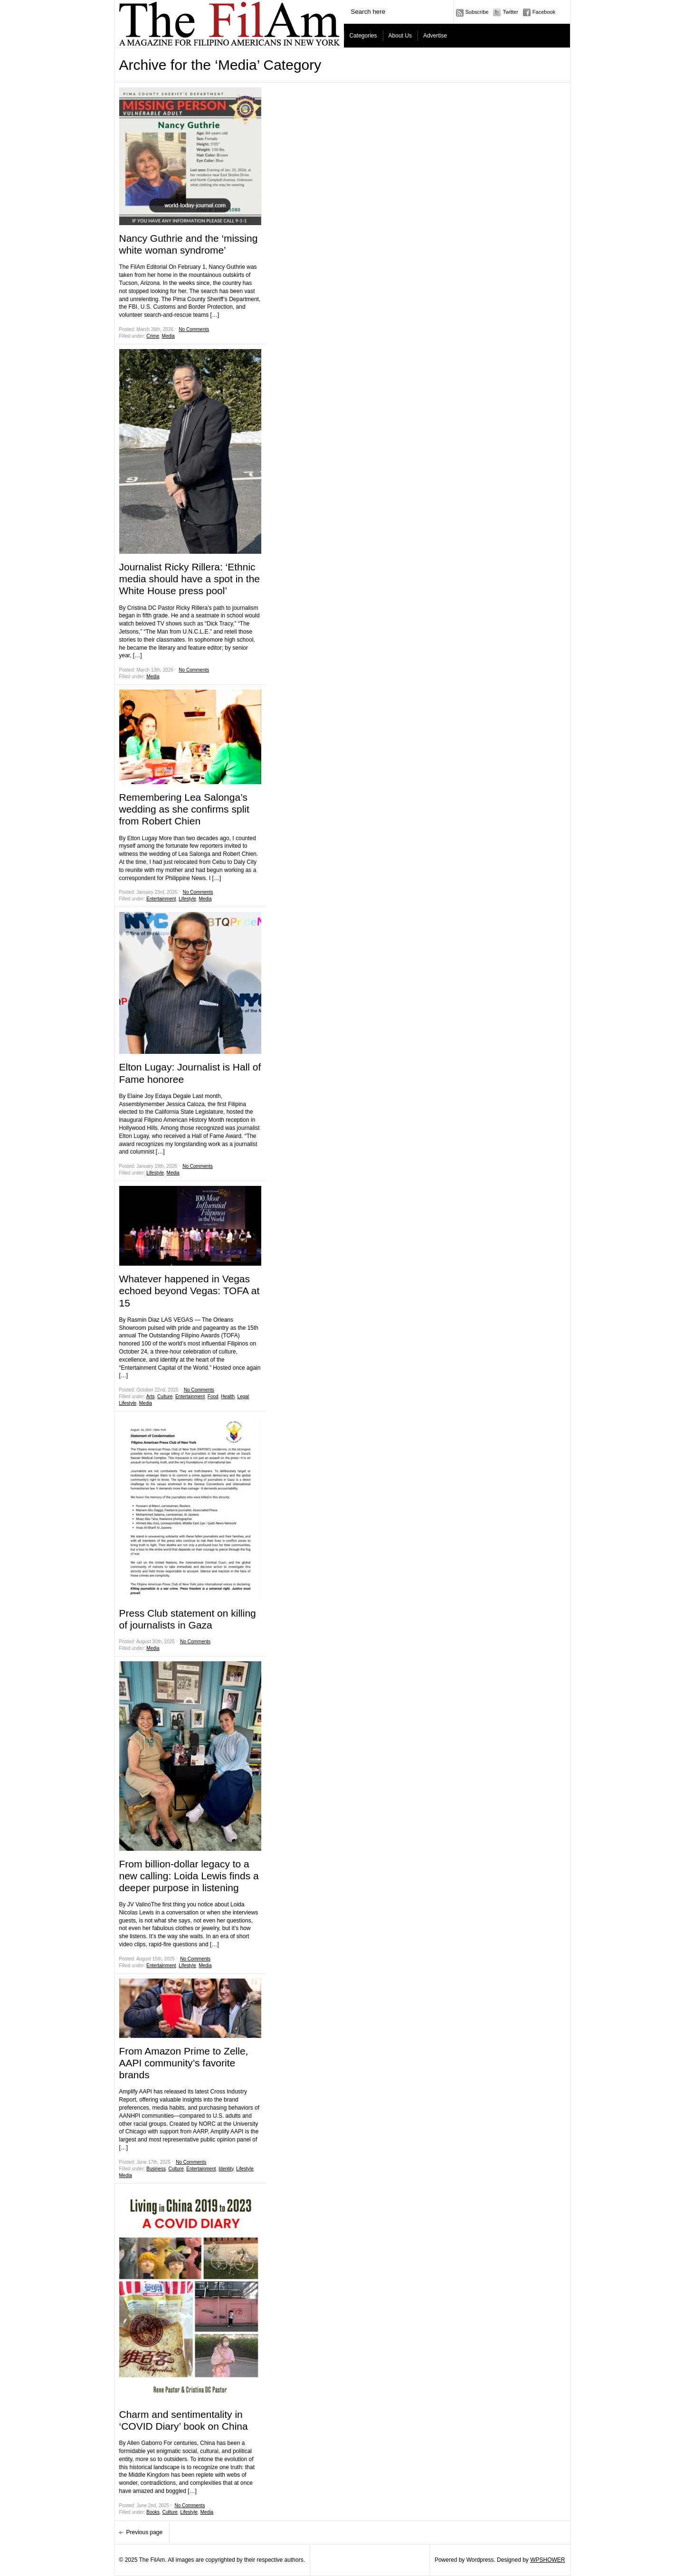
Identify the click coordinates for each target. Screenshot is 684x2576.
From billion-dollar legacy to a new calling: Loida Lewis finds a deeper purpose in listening (189, 1875)
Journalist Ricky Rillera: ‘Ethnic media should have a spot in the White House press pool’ (189, 578)
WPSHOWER (547, 2560)
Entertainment (161, 898)
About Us (400, 35)
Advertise (435, 35)
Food (213, 1396)
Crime (152, 336)
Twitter (510, 12)
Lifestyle (187, 898)
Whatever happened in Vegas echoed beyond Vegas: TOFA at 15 (189, 1290)
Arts (150, 1396)
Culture (164, 1396)
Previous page (145, 2532)
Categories (363, 35)
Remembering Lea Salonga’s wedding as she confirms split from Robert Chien (184, 809)
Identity (226, 2168)
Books (153, 2512)
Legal (243, 1396)
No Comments (194, 329)
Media (168, 336)
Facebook (543, 12)
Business (156, 2168)
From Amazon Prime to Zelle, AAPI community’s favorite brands (183, 2063)
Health (228, 1396)
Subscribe (477, 12)
